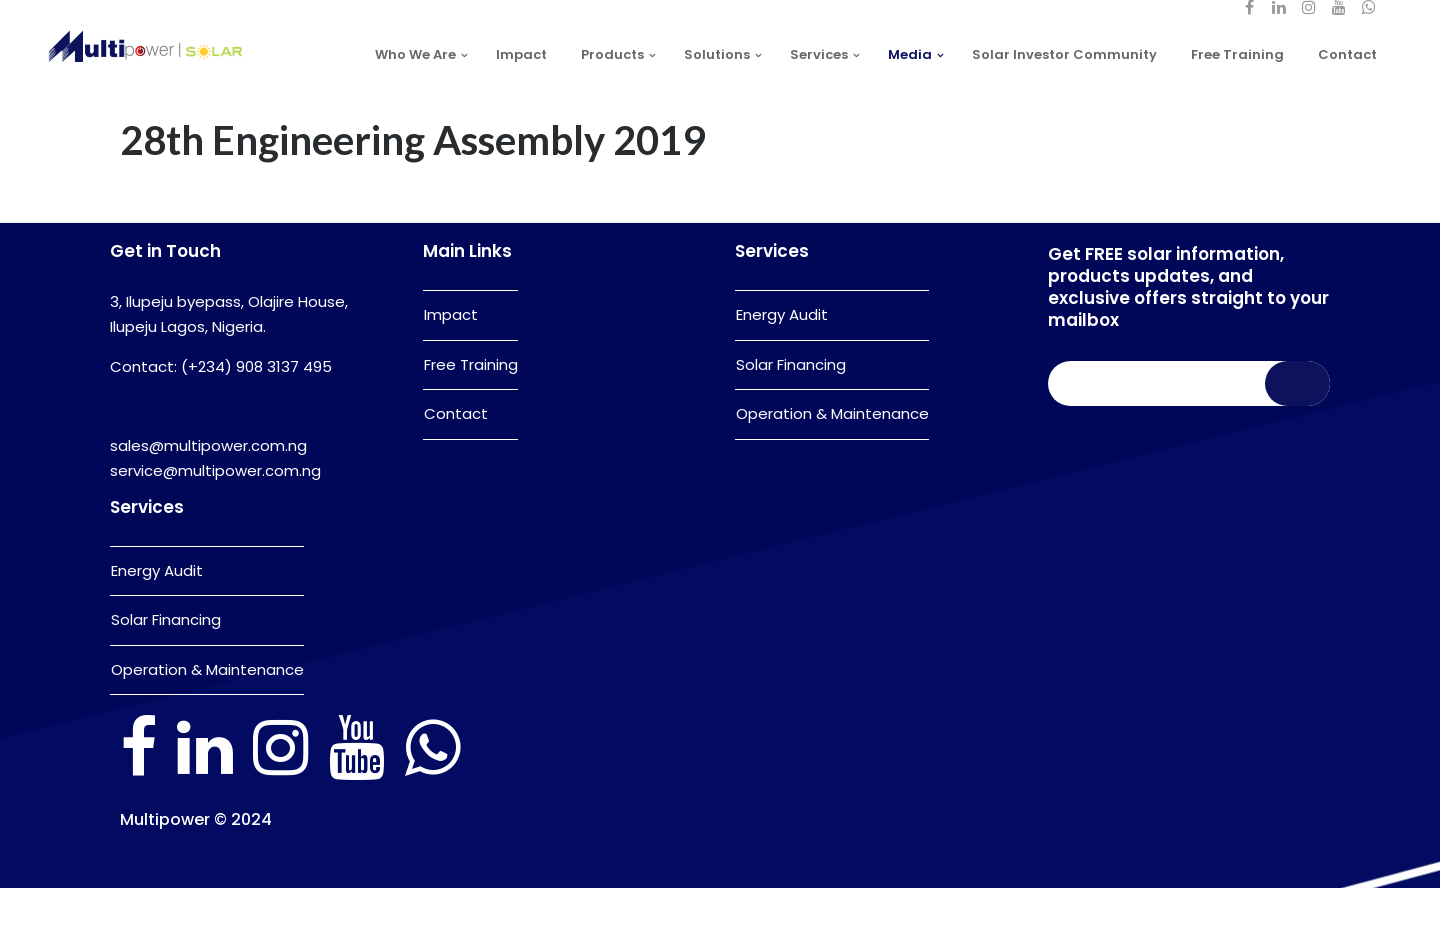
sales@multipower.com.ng (208, 496)
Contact (456, 464)
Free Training (471, 415)
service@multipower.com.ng (215, 521)
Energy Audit (157, 621)
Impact (451, 365)
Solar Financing (166, 670)
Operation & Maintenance (207, 720)
